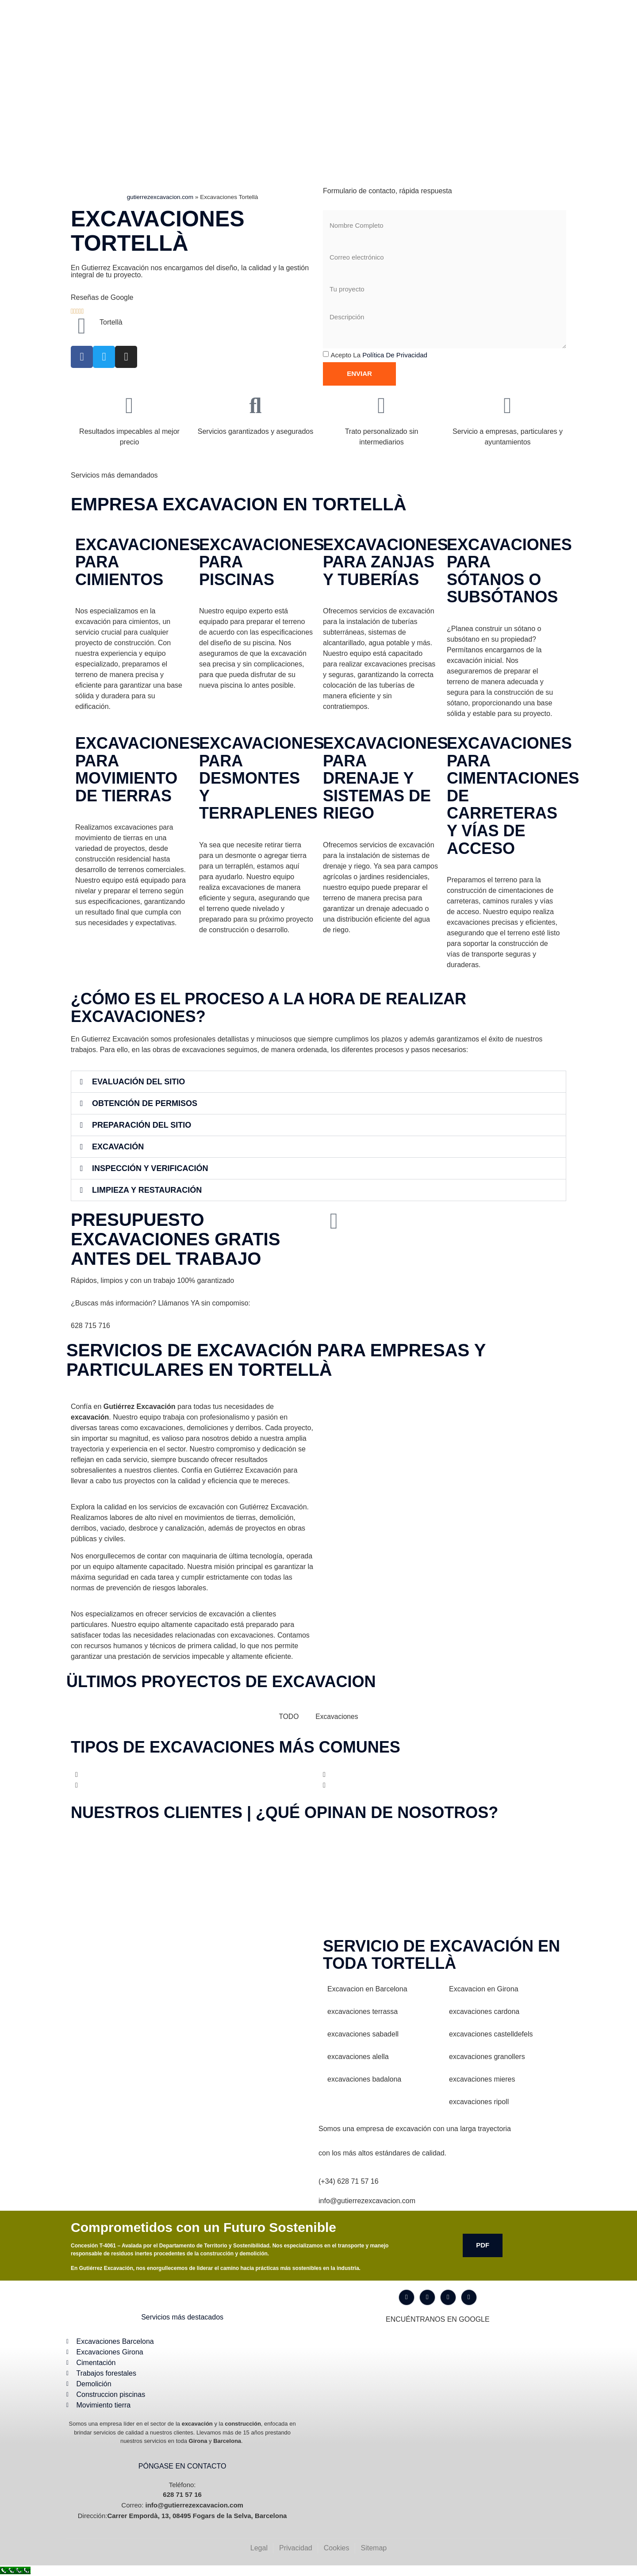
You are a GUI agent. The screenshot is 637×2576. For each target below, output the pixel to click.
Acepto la (378, 355)
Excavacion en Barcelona (367, 1989)
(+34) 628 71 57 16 (348, 2181)
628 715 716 (90, 1325)
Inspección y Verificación (150, 1168)
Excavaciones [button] (337, 1716)
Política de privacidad (394, 355)
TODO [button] (288, 1716)
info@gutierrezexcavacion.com (366, 2201)
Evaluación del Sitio (138, 1081)
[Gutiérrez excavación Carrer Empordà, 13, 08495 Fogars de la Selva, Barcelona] (192, 2003)
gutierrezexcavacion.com (160, 197)
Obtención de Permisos (144, 1103)
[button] (318, 1081)
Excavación (118, 1146)
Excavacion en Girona (483, 1989)
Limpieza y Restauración (147, 1190)
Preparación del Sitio (141, 1125)
